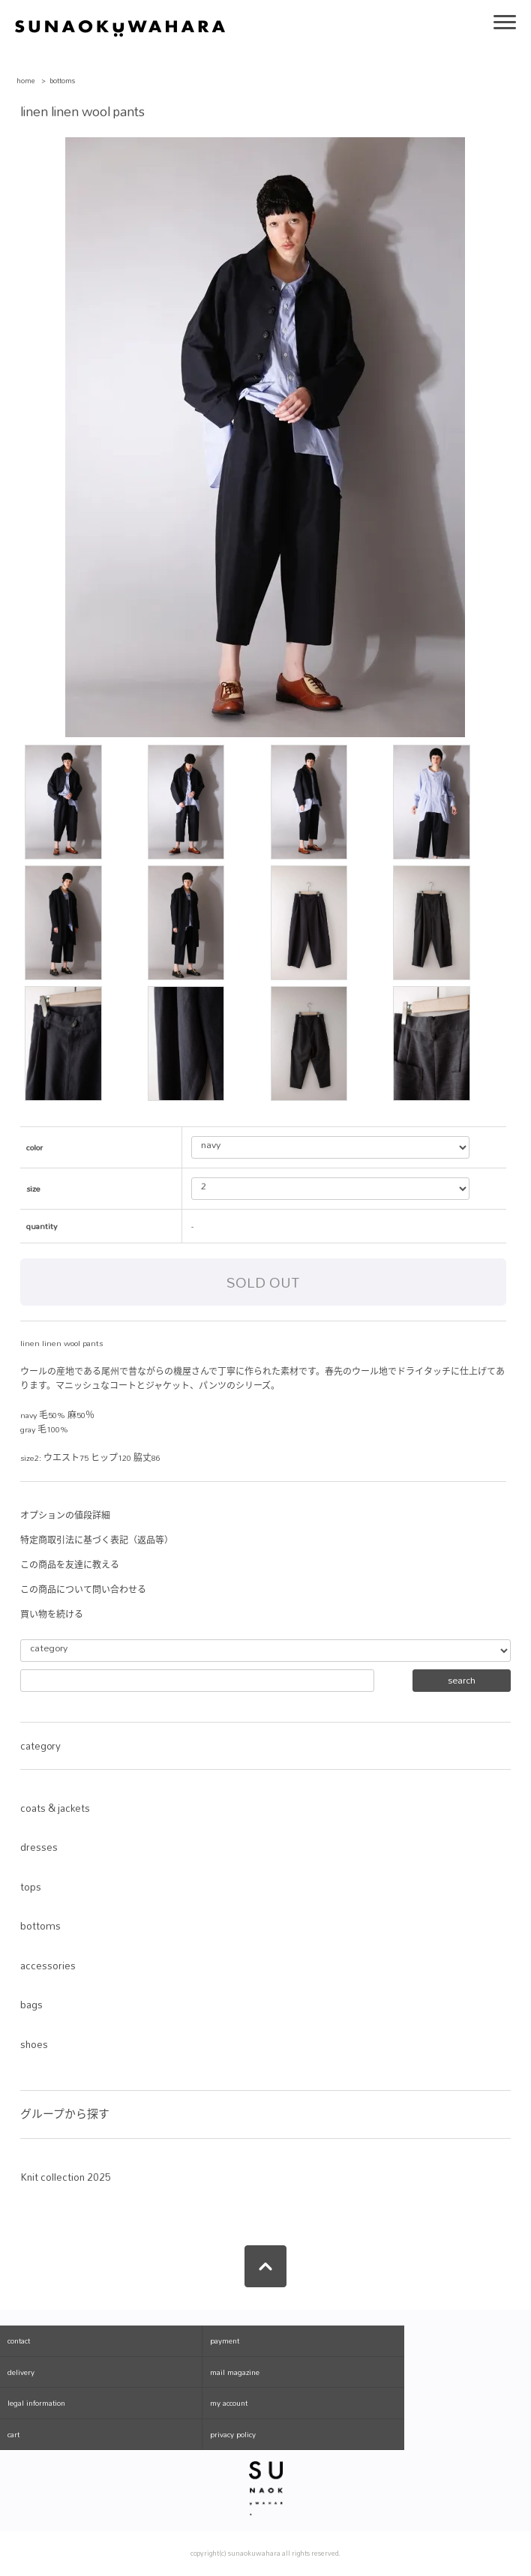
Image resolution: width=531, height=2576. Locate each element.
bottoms (62, 80)
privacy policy (233, 2434)
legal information (36, 2402)
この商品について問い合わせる (83, 1590)
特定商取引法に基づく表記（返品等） (96, 1540)
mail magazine (235, 2372)
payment (224, 2340)
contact (19, 2340)
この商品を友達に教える (69, 1565)
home (25, 80)
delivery (21, 2372)
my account (229, 2402)
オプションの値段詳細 (65, 1515)
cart (14, 2434)
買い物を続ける (51, 1614)
